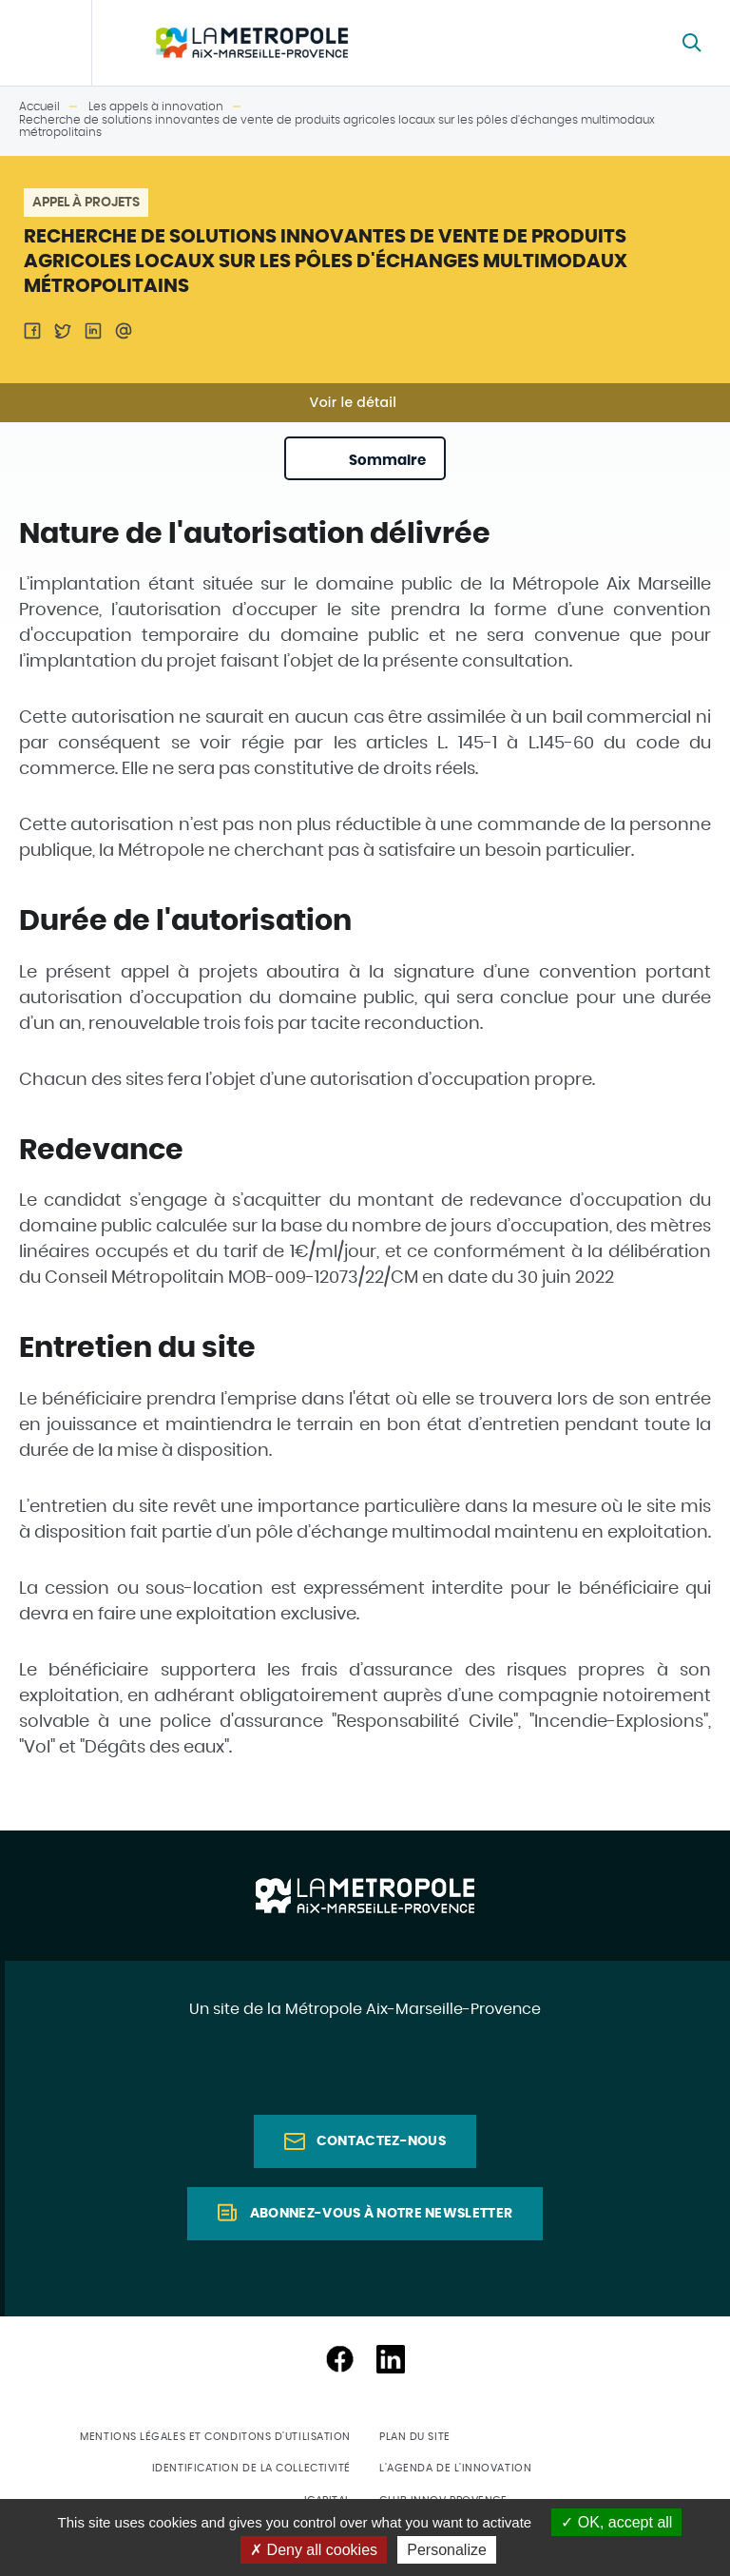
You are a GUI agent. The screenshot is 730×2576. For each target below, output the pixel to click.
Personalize (447, 2550)
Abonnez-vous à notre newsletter (381, 2213)
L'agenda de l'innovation (455, 2468)
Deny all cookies (313, 2550)
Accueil (39, 106)
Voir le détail (353, 402)
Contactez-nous (381, 2141)
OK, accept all (616, 2522)
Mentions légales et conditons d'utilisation (215, 2436)
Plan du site (415, 2436)
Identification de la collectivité (251, 2468)
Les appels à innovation (155, 106)
